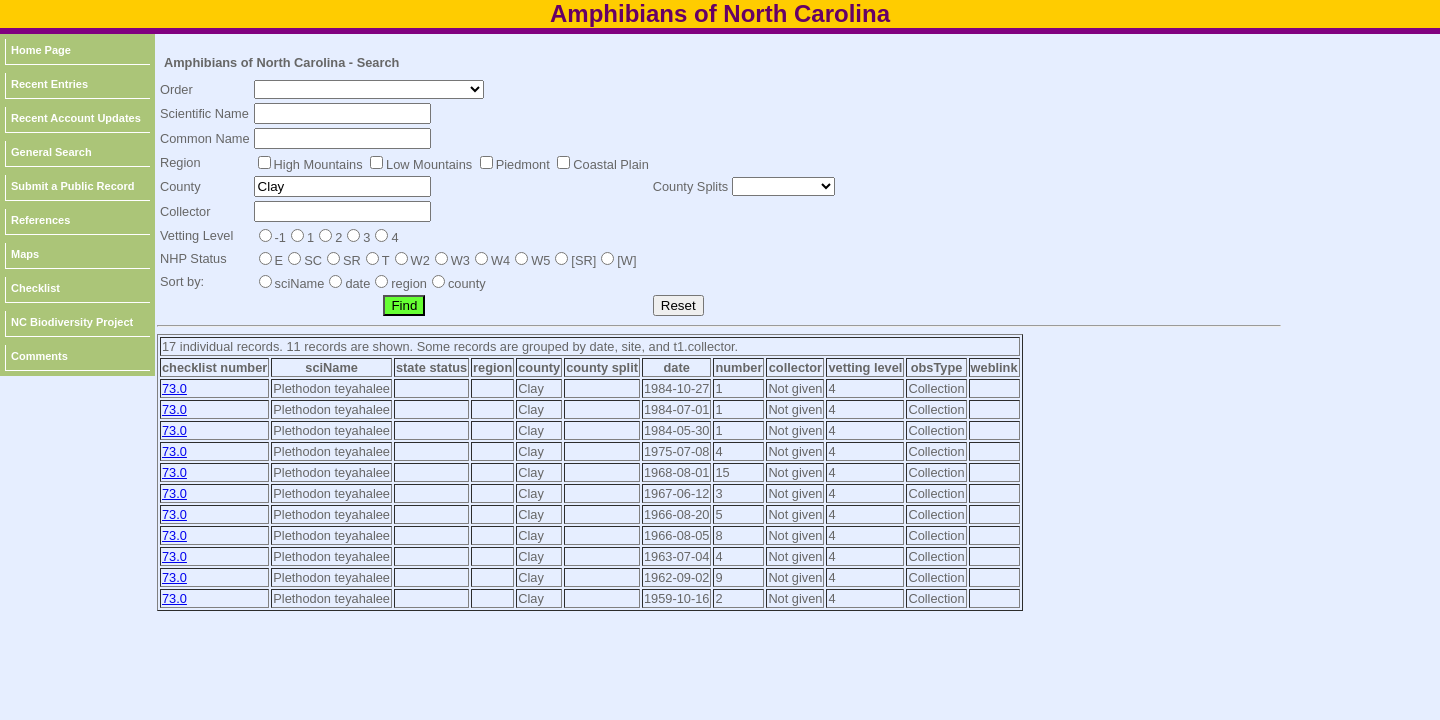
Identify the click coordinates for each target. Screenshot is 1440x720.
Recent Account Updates (76, 118)
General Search (51, 152)
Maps (25, 254)
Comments (39, 356)
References (40, 220)
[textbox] (342, 113)
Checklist (35, 288)
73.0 (174, 388)
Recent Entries (49, 84)
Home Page (41, 50)
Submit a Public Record (72, 186)
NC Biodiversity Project (72, 322)
